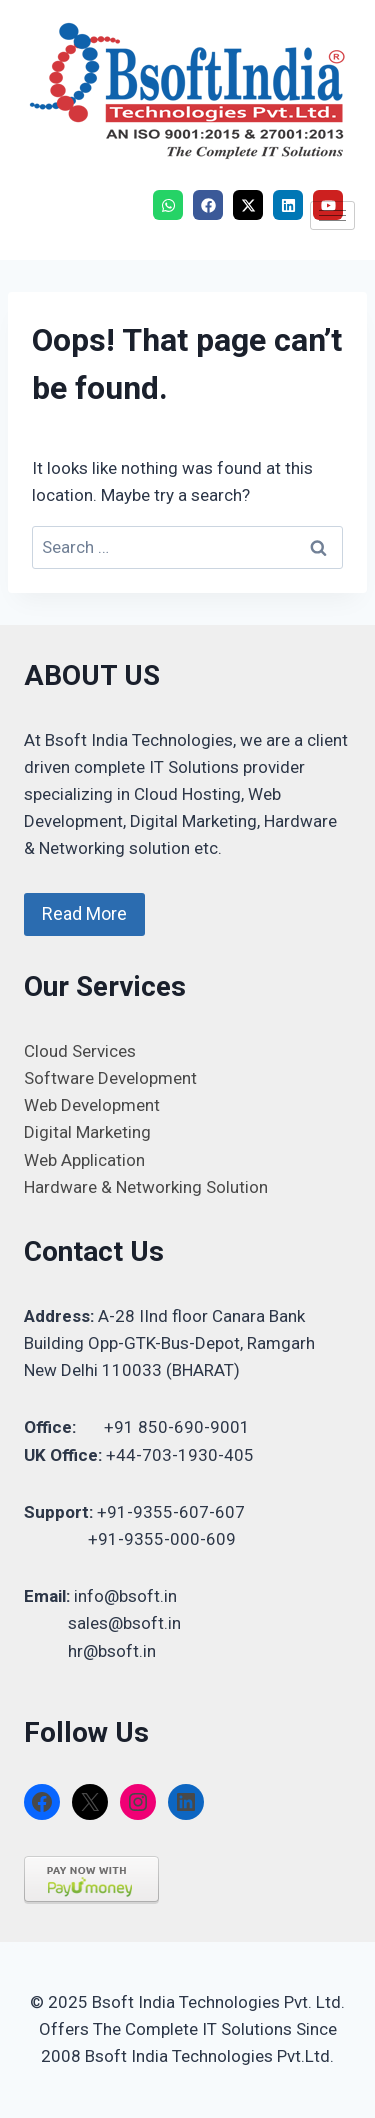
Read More (84, 913)
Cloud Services (80, 1051)
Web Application (84, 1160)
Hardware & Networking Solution (146, 1187)
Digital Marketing (87, 1132)
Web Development (92, 1105)
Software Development (110, 1078)
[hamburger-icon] (332, 215)
